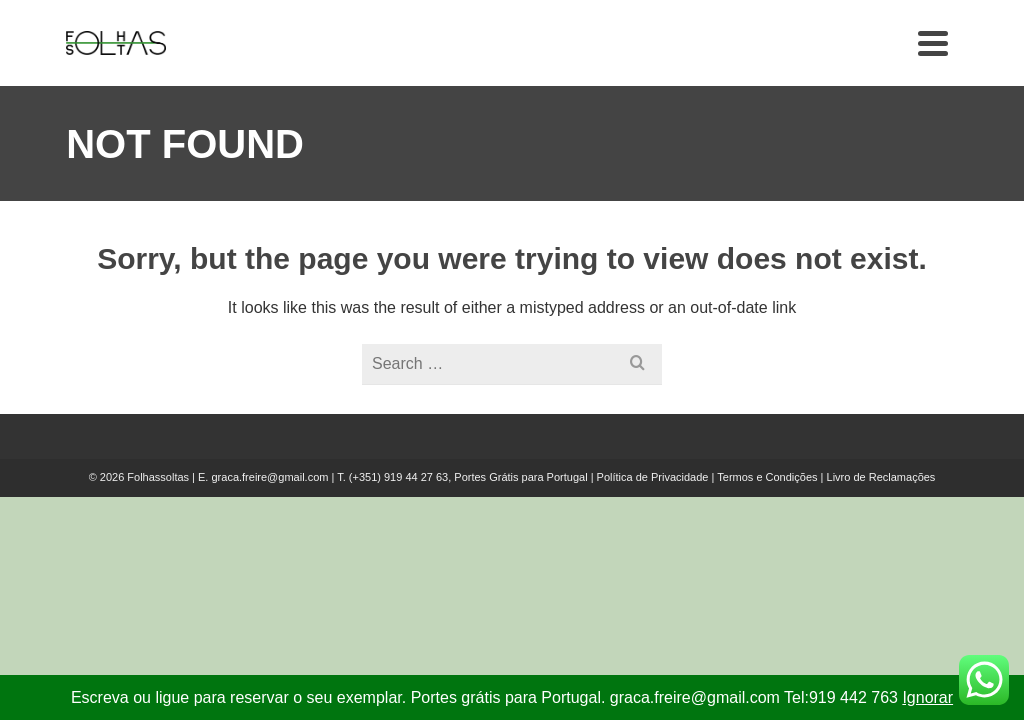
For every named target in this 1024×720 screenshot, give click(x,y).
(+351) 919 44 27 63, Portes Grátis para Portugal (470, 477)
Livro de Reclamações (881, 477)
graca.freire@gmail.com (269, 477)
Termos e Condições (767, 477)
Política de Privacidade (653, 477)
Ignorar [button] (927, 697)
